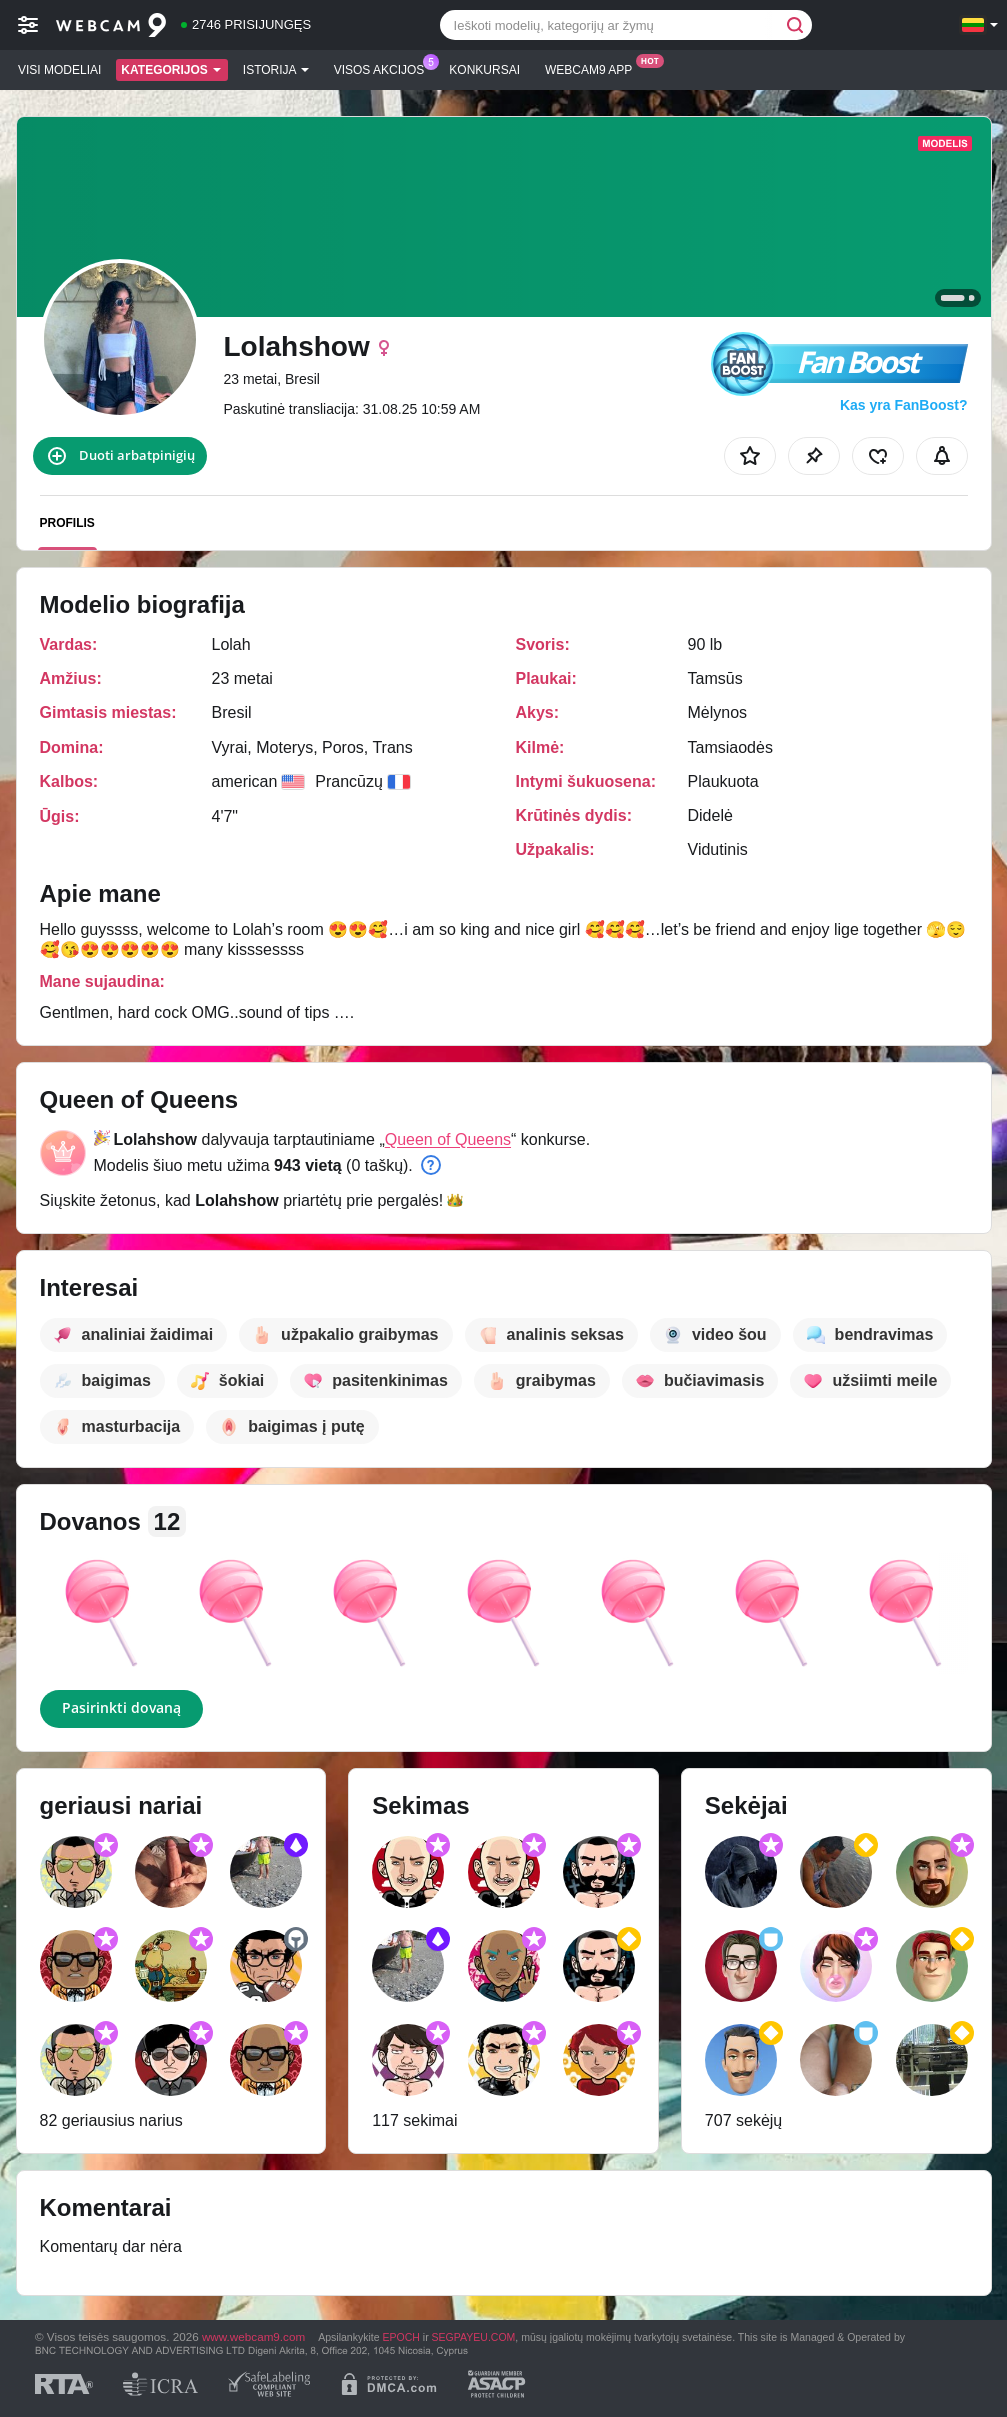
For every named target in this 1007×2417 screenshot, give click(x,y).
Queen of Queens (448, 1139)
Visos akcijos (384, 68)
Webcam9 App (593, 68)
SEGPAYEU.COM (474, 2337)
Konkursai (484, 70)
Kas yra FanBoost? (904, 405)
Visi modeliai (59, 70)
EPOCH (401, 2337)
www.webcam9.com (253, 2336)
